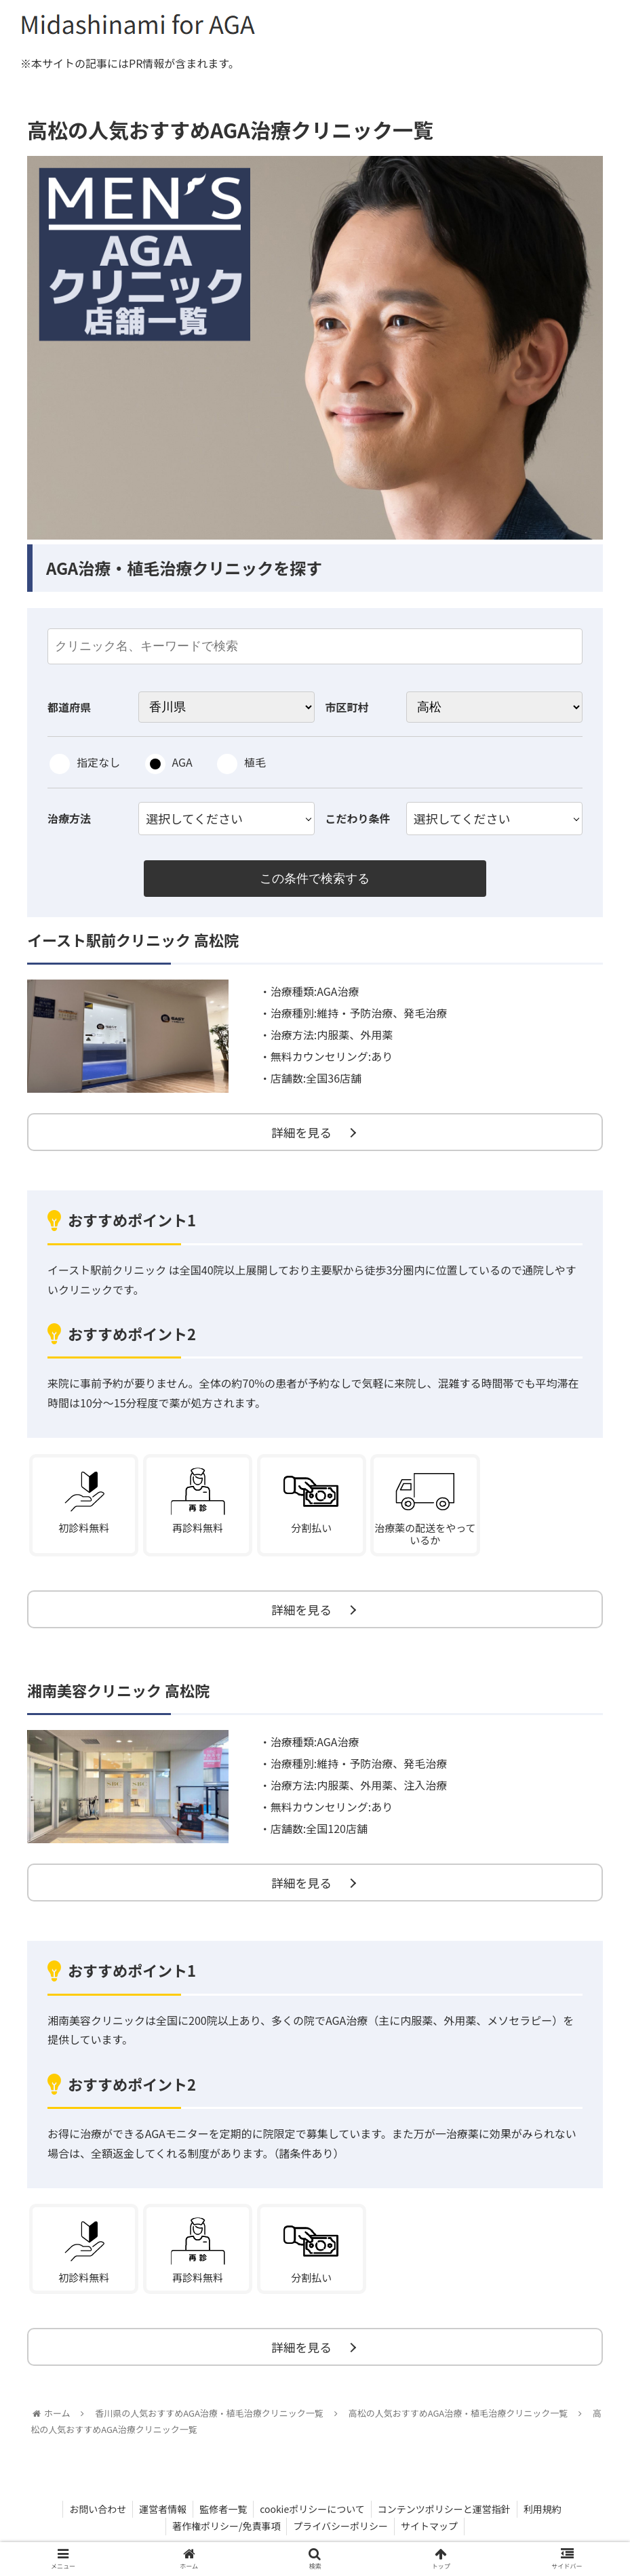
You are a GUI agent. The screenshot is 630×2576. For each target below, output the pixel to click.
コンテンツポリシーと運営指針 (446, 2516)
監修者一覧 (222, 2516)
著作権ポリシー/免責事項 (225, 2534)
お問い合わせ (94, 2516)
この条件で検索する (315, 878)
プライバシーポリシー (340, 2534)
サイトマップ (430, 2534)
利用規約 (546, 2516)
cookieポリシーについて (313, 2516)
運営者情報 (160, 2516)
